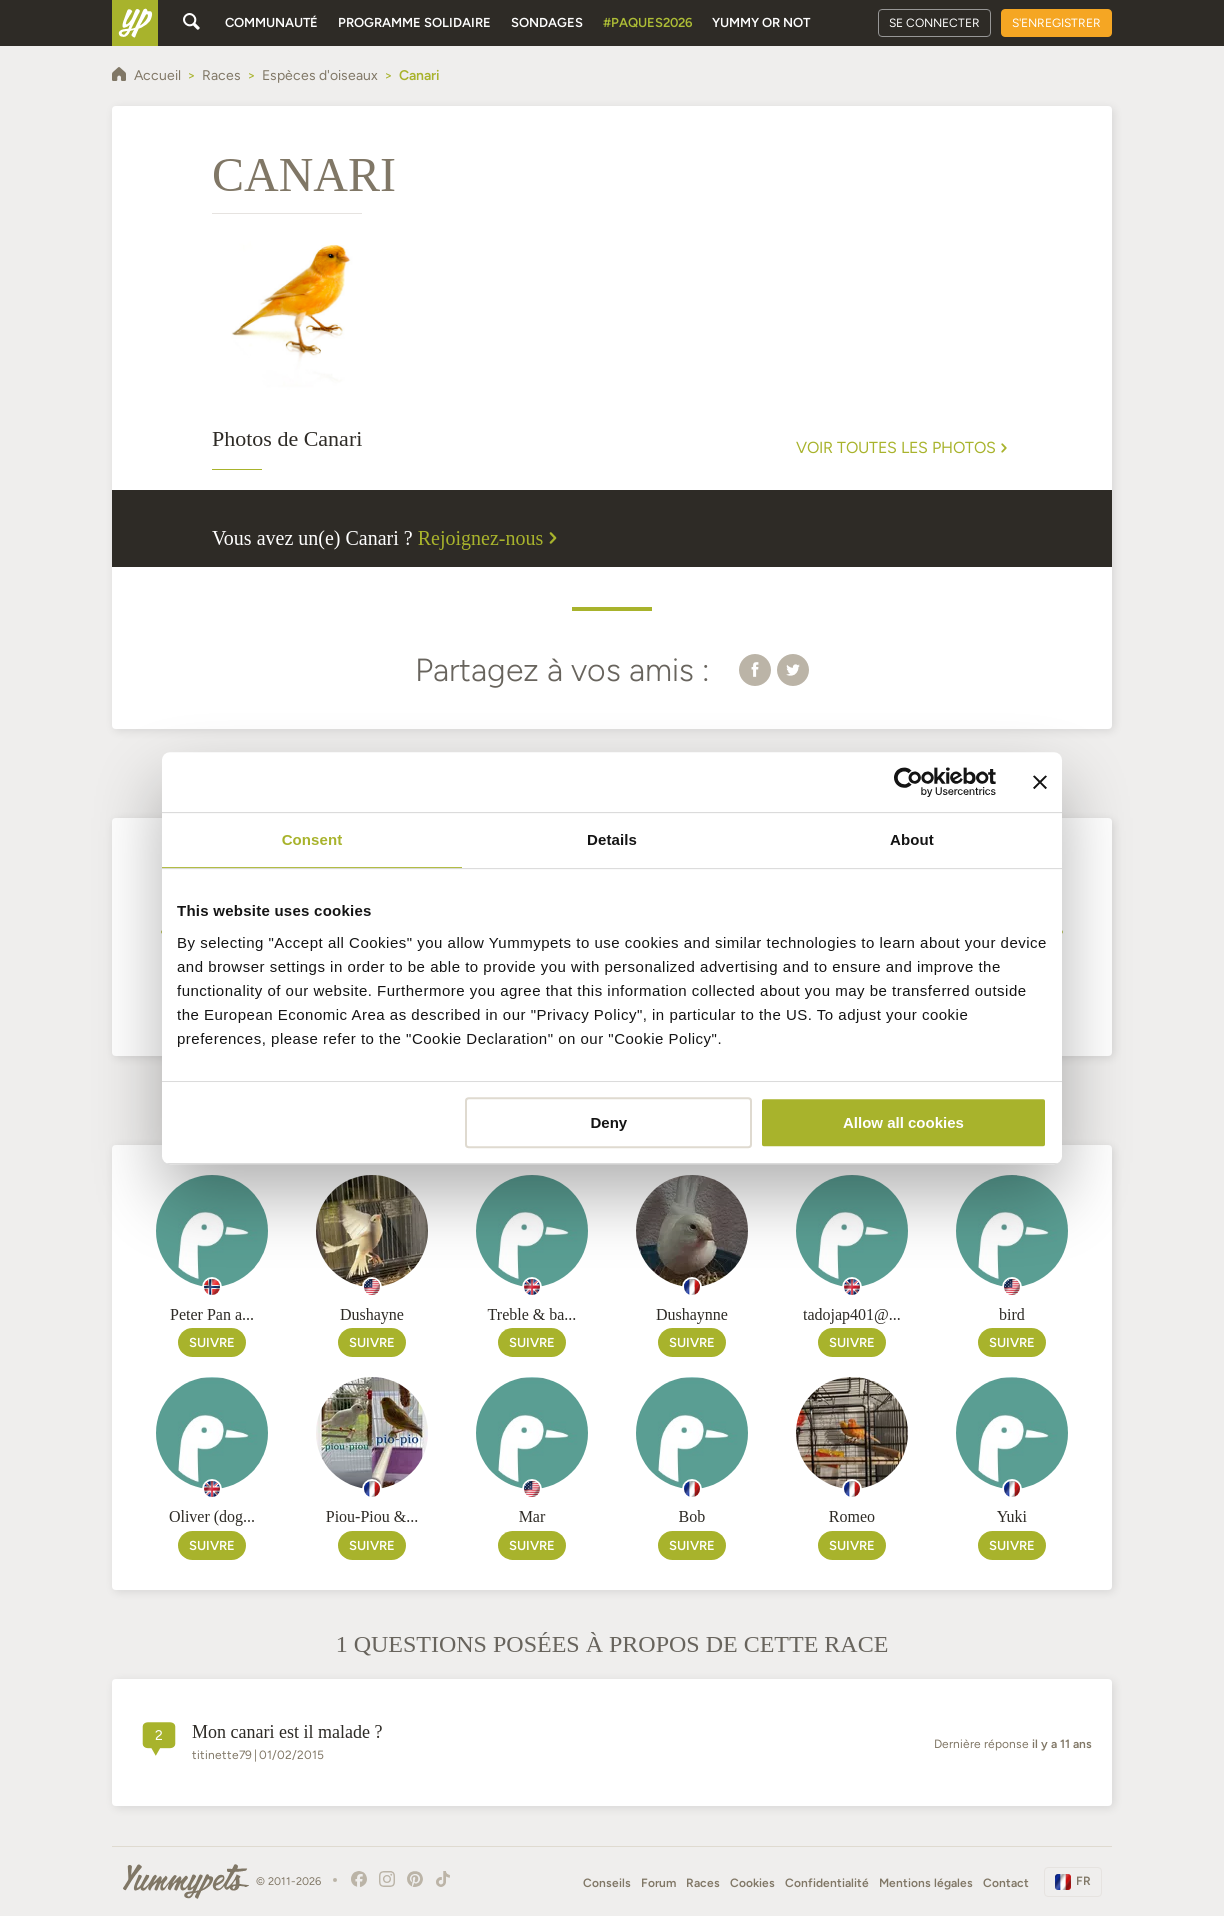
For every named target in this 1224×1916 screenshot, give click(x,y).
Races (703, 1883)
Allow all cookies (903, 1122)
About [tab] (912, 839)
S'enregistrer (1056, 23)
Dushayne (372, 1314)
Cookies (752, 1883)
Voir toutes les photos (904, 448)
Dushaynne (692, 1314)
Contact (1006, 1883)
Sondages (547, 22)
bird (1012, 1314)
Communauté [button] (271, 22)
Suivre (212, 1342)
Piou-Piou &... (372, 1516)
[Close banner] (1040, 782)
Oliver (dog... (212, 1516)
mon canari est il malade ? (287, 1732)
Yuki (1012, 1516)
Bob (692, 1516)
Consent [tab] (312, 839)
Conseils (607, 1883)
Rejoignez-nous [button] (491, 538)
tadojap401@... (852, 1314)
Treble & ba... (532, 1314)
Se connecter (934, 23)
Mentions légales (926, 1883)
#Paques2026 (647, 22)
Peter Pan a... (212, 1314)
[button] (755, 669)
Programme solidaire (414, 22)
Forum (658, 1883)
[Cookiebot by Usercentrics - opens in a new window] (908, 782)
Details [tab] (612, 839)
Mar (532, 1516)
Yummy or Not (761, 22)
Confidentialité (827, 1883)
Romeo (852, 1516)
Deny (609, 1122)
